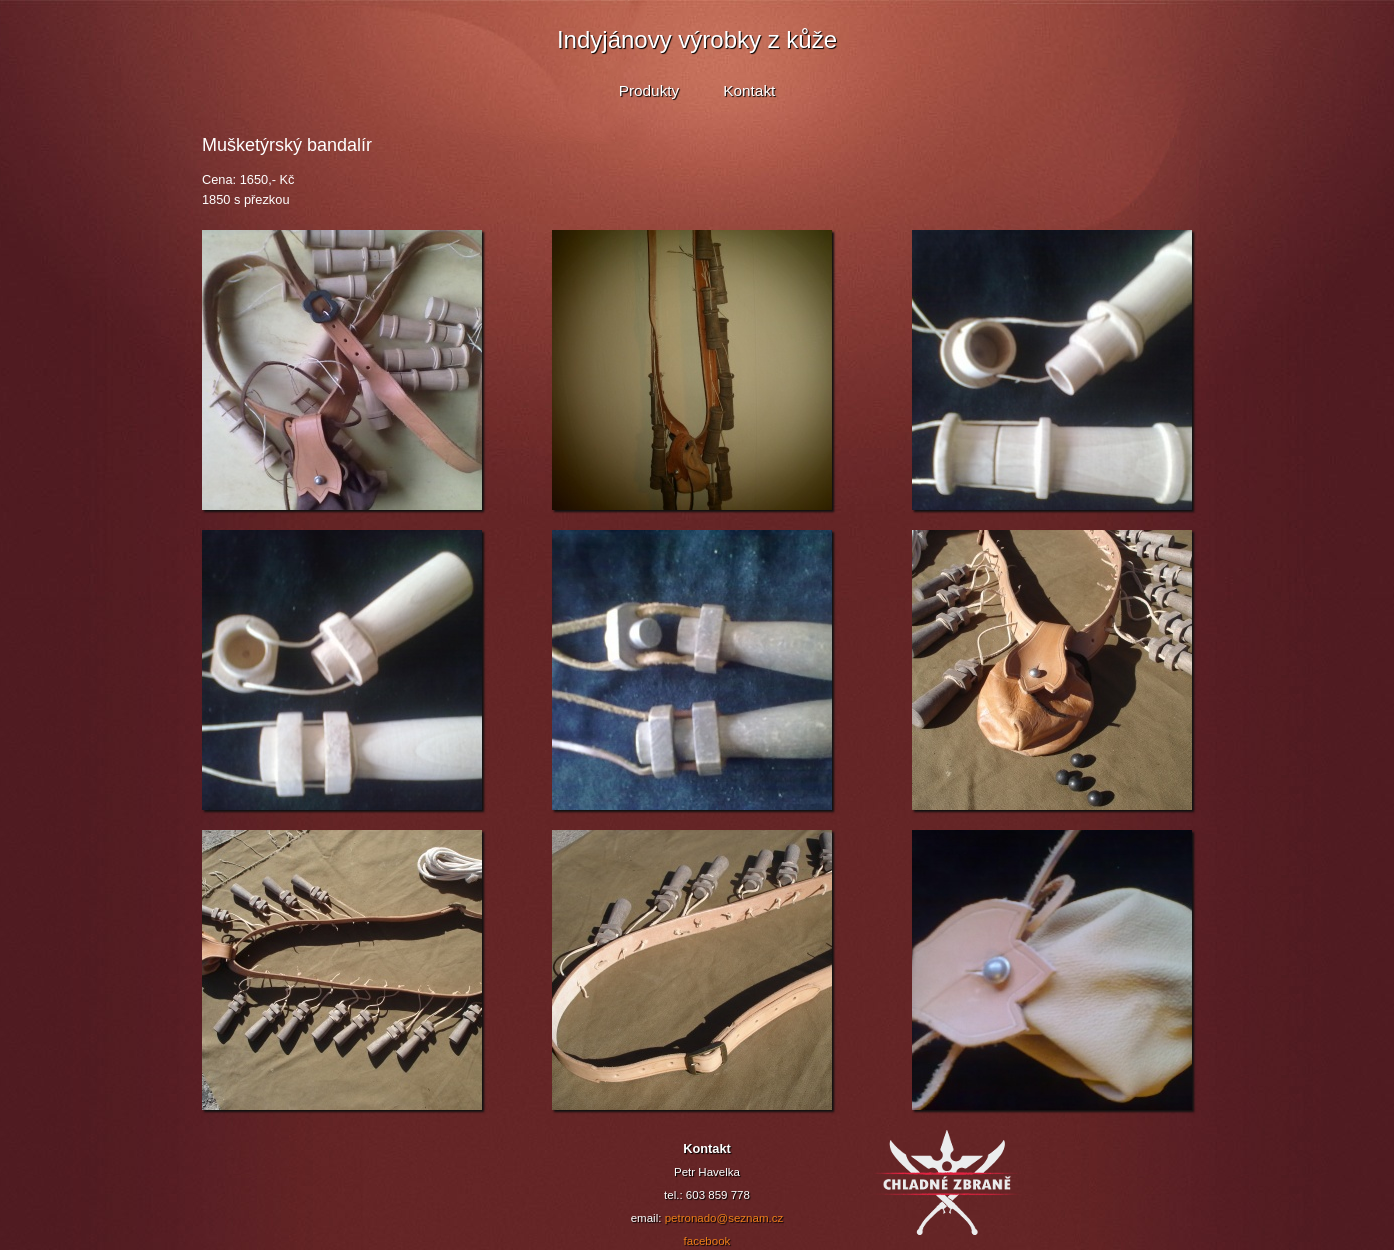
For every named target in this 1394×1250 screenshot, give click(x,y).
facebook (707, 1241)
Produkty (649, 90)
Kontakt (749, 90)
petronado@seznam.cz (724, 1218)
